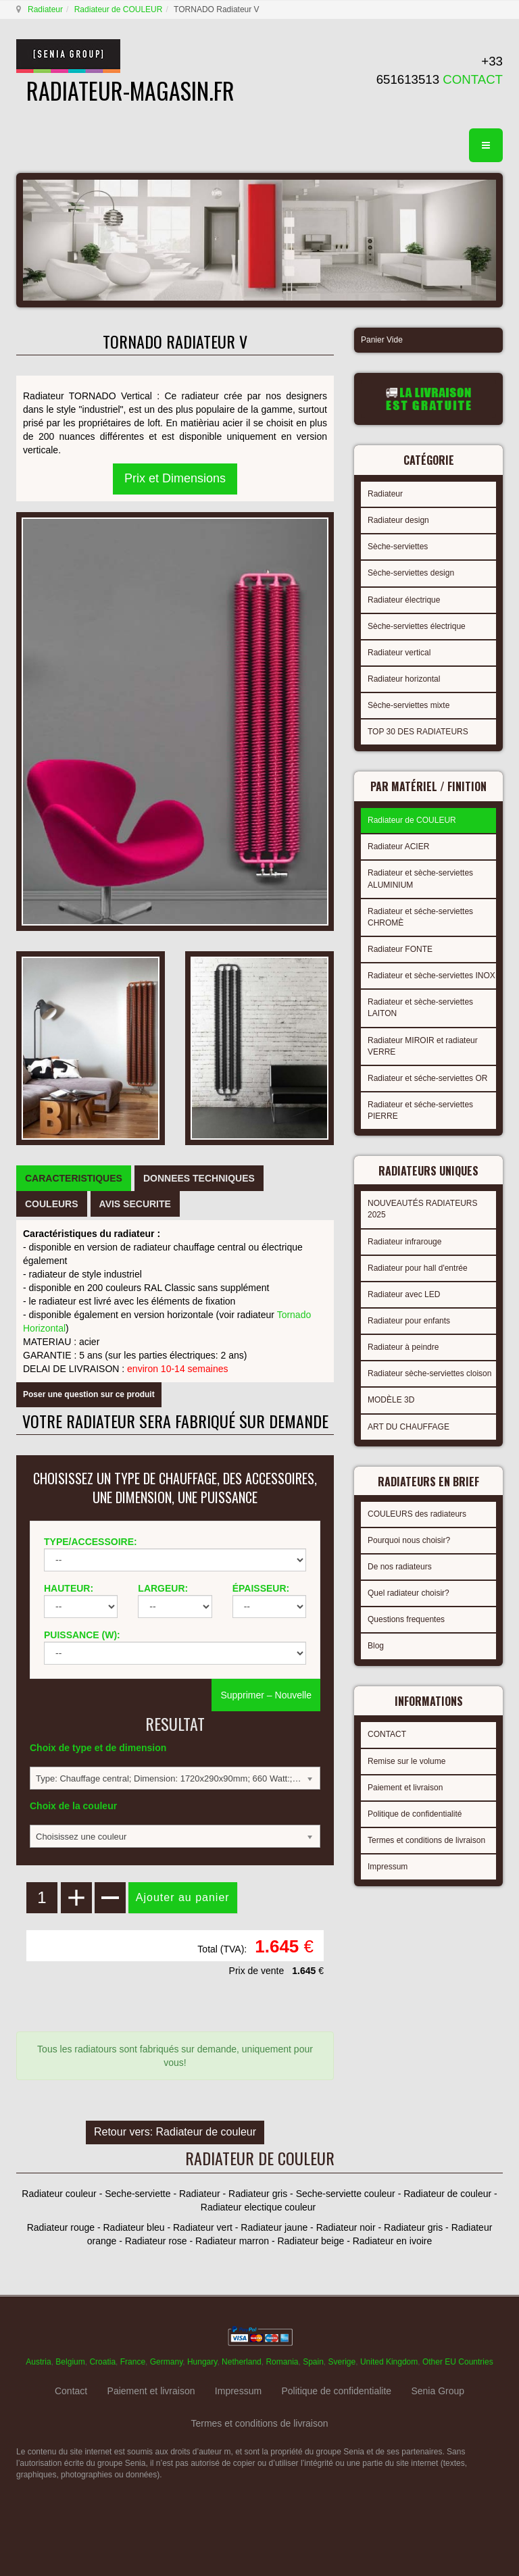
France (132, 2362)
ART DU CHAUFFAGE (408, 1427)
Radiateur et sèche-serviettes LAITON (420, 1007)
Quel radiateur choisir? (408, 1593)
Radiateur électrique (404, 600)
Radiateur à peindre (403, 1347)
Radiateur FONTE (400, 949)
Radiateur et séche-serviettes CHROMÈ (420, 917)
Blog (376, 1645)
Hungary (202, 2362)
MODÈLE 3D (391, 1400)
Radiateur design (398, 520)
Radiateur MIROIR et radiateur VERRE (423, 1046)
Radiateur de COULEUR (118, 9)
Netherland (242, 2362)
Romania (282, 2362)
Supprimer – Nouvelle (266, 1695)
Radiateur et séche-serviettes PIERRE (420, 1110)
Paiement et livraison (405, 1787)
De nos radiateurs (400, 1566)
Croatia (102, 2362)
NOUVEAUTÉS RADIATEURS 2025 (422, 1208)
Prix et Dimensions (175, 478)
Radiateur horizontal (404, 679)
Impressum (387, 1866)
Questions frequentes (406, 1619)
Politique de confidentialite (336, 2390)
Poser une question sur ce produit (89, 1394)
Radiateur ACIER (398, 846)
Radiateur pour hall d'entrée (418, 1268)
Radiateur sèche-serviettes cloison (429, 1373)
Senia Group (437, 2390)
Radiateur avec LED (404, 1294)
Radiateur (45, 9)
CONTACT (387, 1734)
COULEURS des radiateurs (417, 1514)
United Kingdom (389, 2362)
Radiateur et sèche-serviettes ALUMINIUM (420, 878)
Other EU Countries (457, 2362)
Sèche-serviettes (398, 546)
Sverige (342, 2362)
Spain (313, 2362)
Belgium (69, 2362)
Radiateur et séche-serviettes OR (427, 1078)
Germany (166, 2362)
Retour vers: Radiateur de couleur (175, 2132)
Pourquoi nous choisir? (409, 1540)
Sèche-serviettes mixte (408, 705)
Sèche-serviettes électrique (417, 626)
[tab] (73, 1178)
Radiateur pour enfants (409, 1320)
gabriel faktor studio (450, 2508)
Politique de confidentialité (415, 1814)
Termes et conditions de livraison (426, 1840)
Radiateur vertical (399, 652)
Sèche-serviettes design (411, 573)
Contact (71, 2390)
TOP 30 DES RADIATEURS (418, 731)
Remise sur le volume (406, 1761)
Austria (38, 2362)
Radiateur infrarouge (404, 1241)
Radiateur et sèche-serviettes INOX (431, 975)
